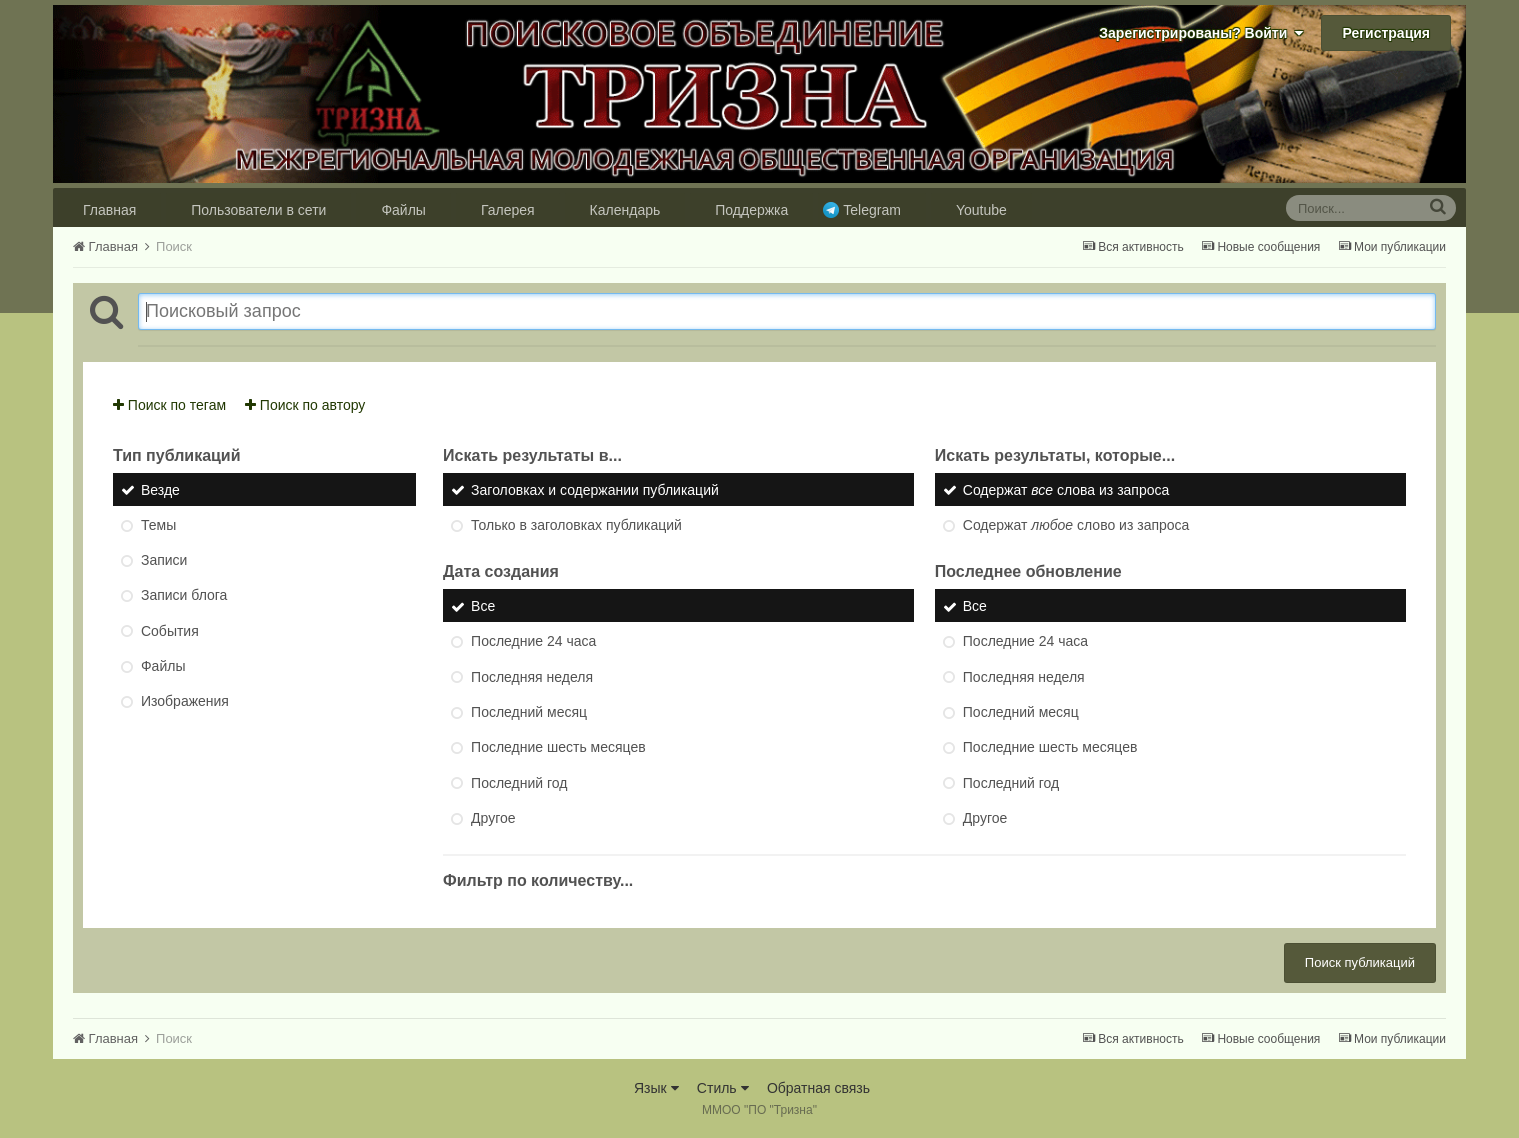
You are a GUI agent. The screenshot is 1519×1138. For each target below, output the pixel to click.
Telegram (872, 210)
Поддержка (751, 210)
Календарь (625, 210)
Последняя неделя (532, 677)
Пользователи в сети (258, 210)
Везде (160, 490)
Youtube (981, 210)
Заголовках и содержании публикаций (595, 490)
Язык (656, 1088)
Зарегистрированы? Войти (1201, 33)
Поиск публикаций (1360, 962)
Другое (493, 818)
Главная (109, 210)
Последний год (519, 783)
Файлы (403, 210)
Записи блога (184, 596)
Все (483, 606)
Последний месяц (529, 712)
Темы (158, 525)
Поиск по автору (305, 405)
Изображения (185, 702)
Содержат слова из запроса (1066, 490)
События (170, 631)
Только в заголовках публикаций (576, 525)
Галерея (508, 210)
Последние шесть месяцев (558, 748)
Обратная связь (818, 1088)
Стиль (723, 1088)
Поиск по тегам (169, 405)
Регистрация (1386, 33)
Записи (164, 560)
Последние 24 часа (533, 642)
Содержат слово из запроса (1076, 525)
